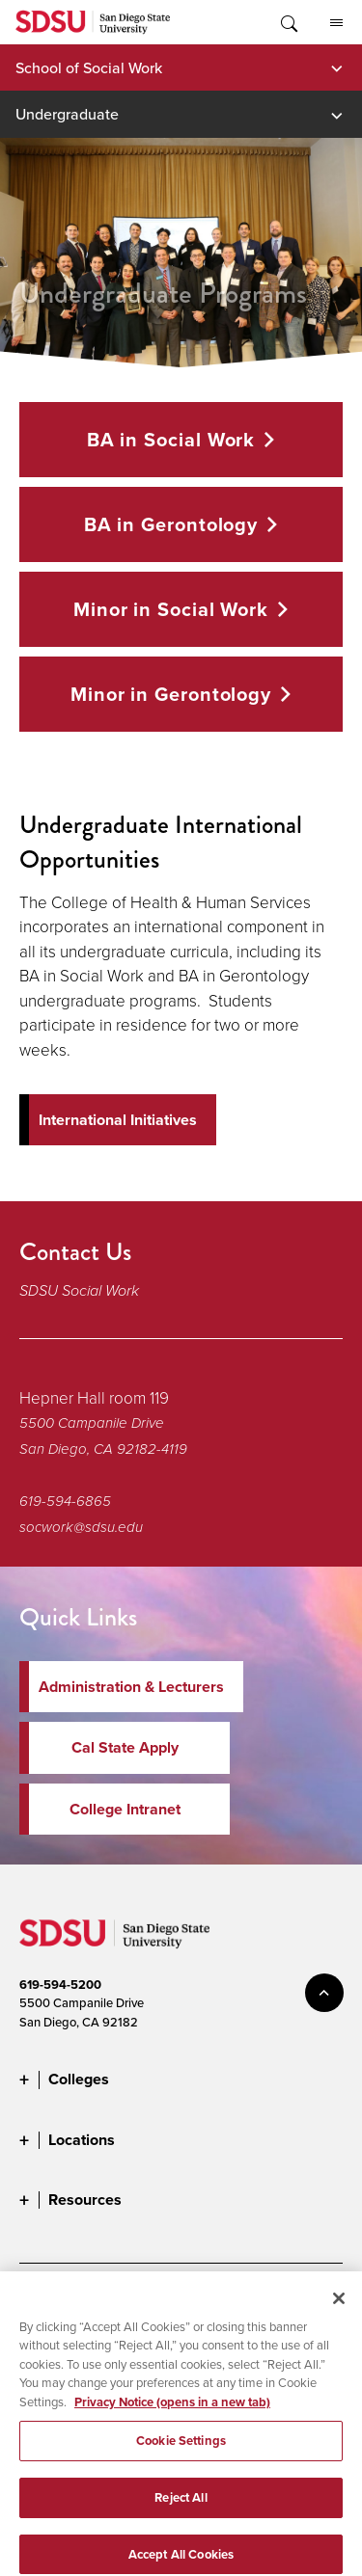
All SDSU (336, 23)
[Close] (339, 2314)
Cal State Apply (125, 1747)
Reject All (180, 2513)
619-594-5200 (60, 1984)
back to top (324, 1992)
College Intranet (125, 1809)
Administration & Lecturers (131, 1687)
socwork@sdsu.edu (81, 1527)
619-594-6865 (65, 1501)
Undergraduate (67, 113)
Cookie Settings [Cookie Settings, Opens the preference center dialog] (181, 2456)
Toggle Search (287, 22)
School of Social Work (88, 67)
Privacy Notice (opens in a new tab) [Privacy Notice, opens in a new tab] (172, 2417)
